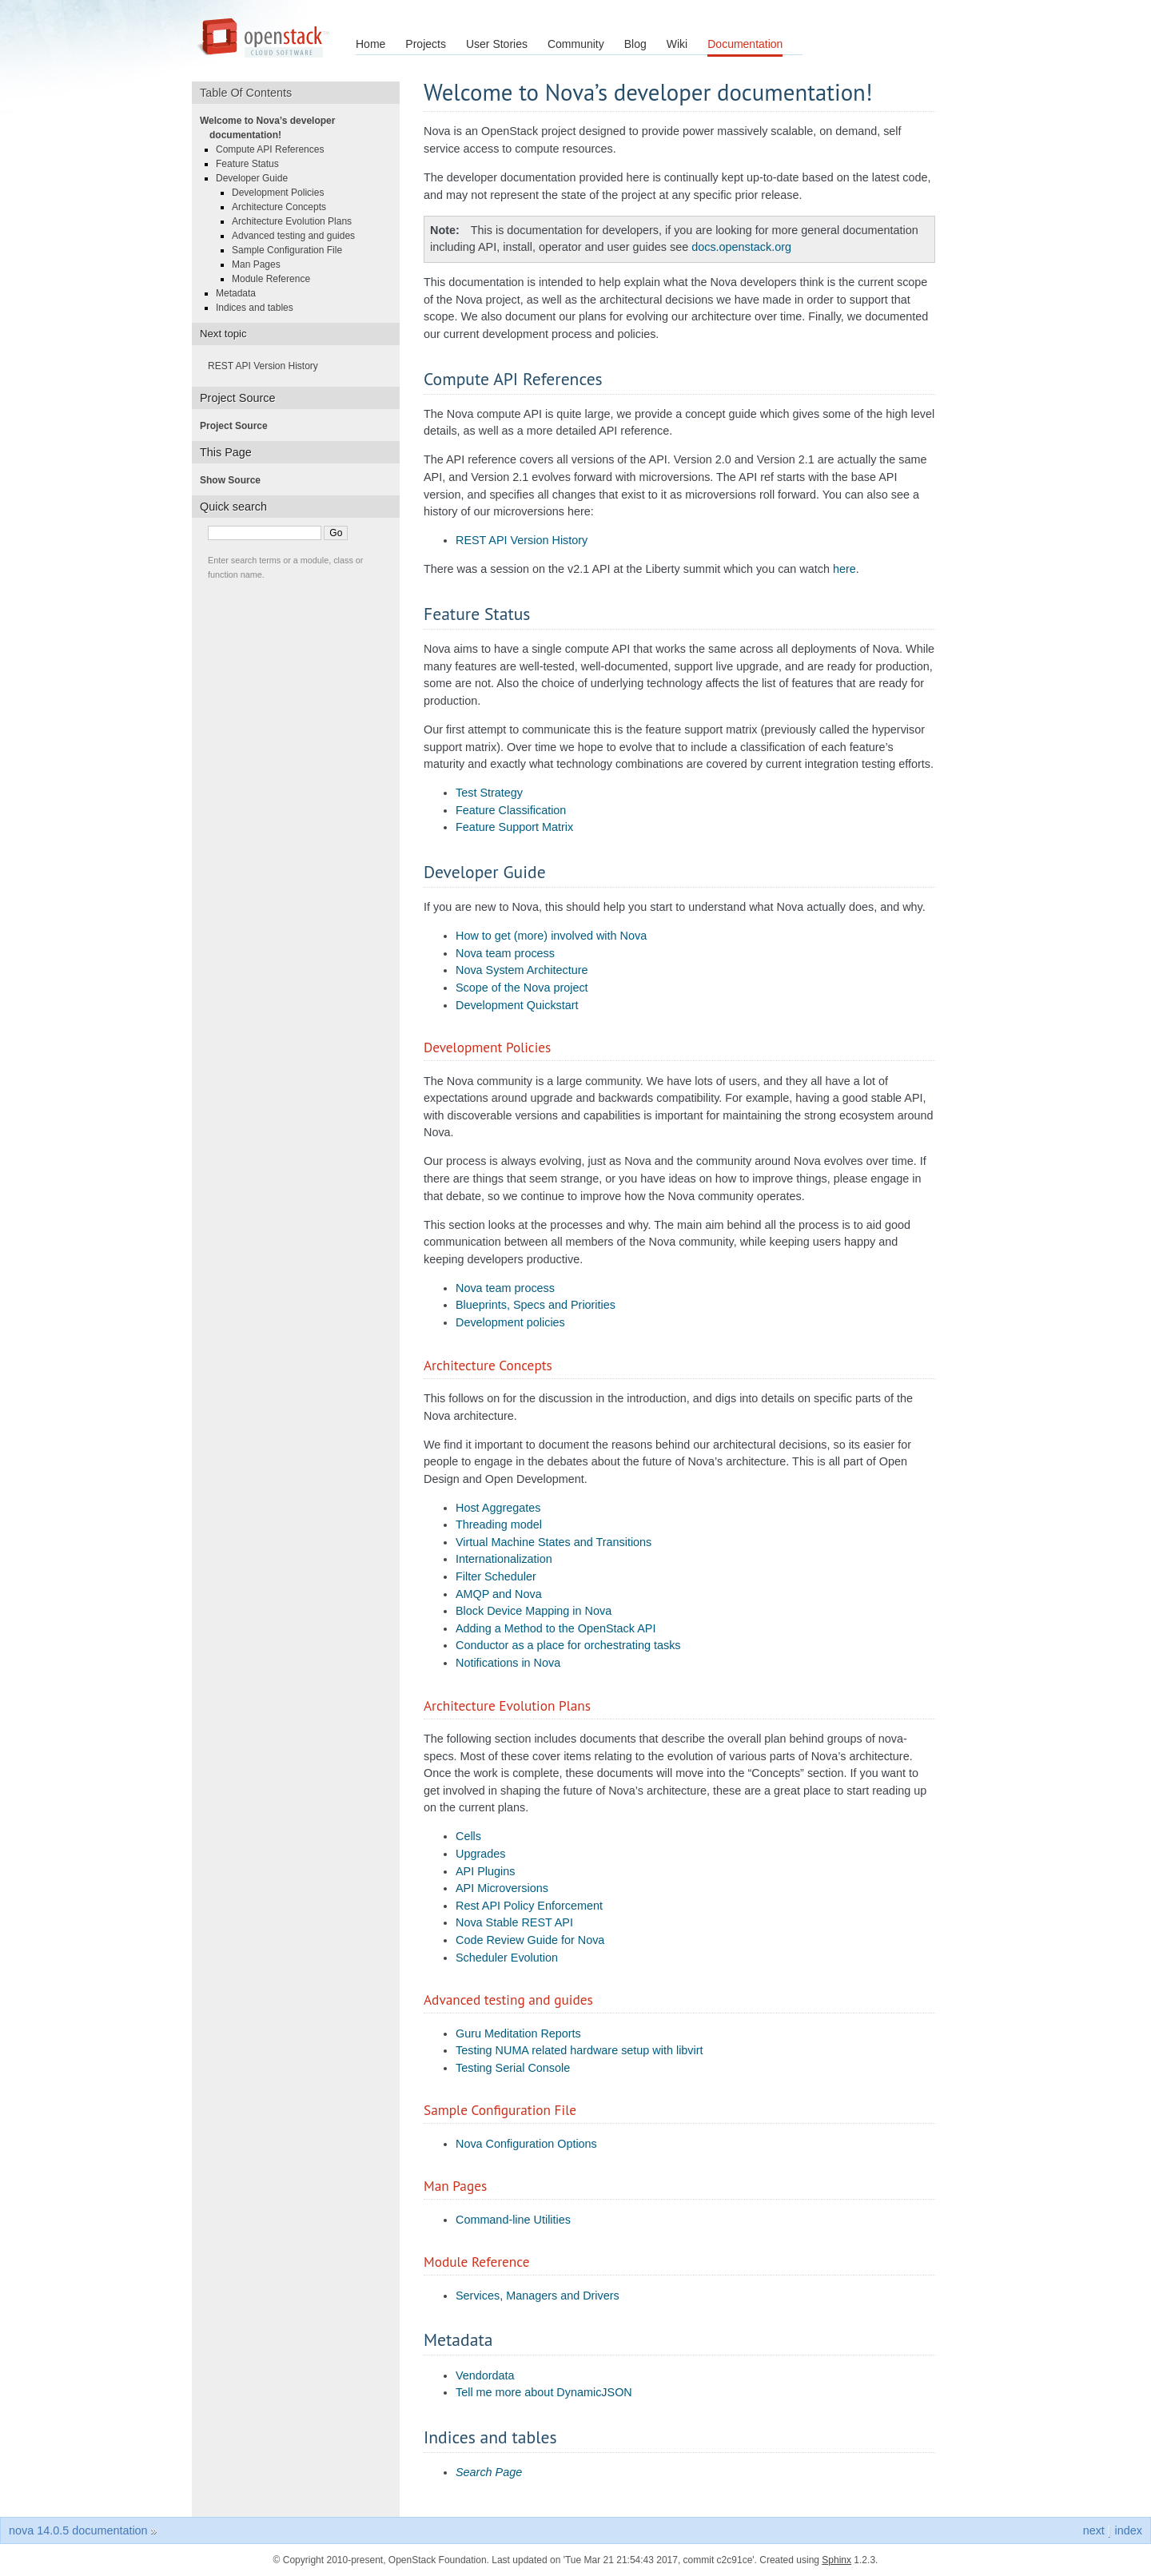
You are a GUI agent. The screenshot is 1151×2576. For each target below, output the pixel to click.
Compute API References (274, 149)
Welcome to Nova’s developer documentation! (272, 128)
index (1128, 2530)
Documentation (745, 44)
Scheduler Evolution (507, 1957)
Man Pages (261, 264)
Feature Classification (511, 810)
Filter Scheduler (496, 1576)
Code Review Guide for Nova (530, 1940)
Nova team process (505, 953)
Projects (425, 44)
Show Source (235, 480)
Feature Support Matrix (514, 827)
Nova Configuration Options (526, 2143)
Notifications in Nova (508, 1662)
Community (576, 44)
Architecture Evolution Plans (296, 221)
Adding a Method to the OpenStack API (555, 1628)
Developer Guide (256, 178)
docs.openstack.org (741, 247)
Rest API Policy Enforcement (529, 1905)
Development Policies (282, 192)
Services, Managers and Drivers (537, 2295)
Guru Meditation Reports (518, 2033)
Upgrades (480, 1853)
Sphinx (836, 2560)
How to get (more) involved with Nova (551, 935)
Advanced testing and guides (298, 235)
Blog (635, 44)
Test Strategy (489, 792)
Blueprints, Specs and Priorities (535, 1304)
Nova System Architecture (522, 970)
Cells (468, 1836)
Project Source (238, 425)
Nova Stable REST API (514, 1922)
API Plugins (485, 1871)
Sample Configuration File (291, 250)
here (844, 569)
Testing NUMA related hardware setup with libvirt (579, 2050)
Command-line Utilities (513, 2219)
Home (370, 44)
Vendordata (485, 2375)
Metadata (240, 293)
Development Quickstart (517, 1005)
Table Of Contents (251, 92)
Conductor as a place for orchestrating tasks (568, 1645)
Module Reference (275, 278)
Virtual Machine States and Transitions (553, 1542)
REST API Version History (521, 540)
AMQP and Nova (499, 1594)
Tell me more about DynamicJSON (544, 2392)
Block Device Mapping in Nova (533, 1610)
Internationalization (504, 1558)
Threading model (499, 1524)
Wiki (677, 44)
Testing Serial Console (513, 2067)
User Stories (497, 44)
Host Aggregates (498, 1507)
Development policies (510, 1322)
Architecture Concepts (283, 207)
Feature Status (252, 163)
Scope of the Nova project (522, 987)
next (1094, 2530)
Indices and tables (259, 307)
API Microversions (502, 1888)
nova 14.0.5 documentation (78, 2530)
